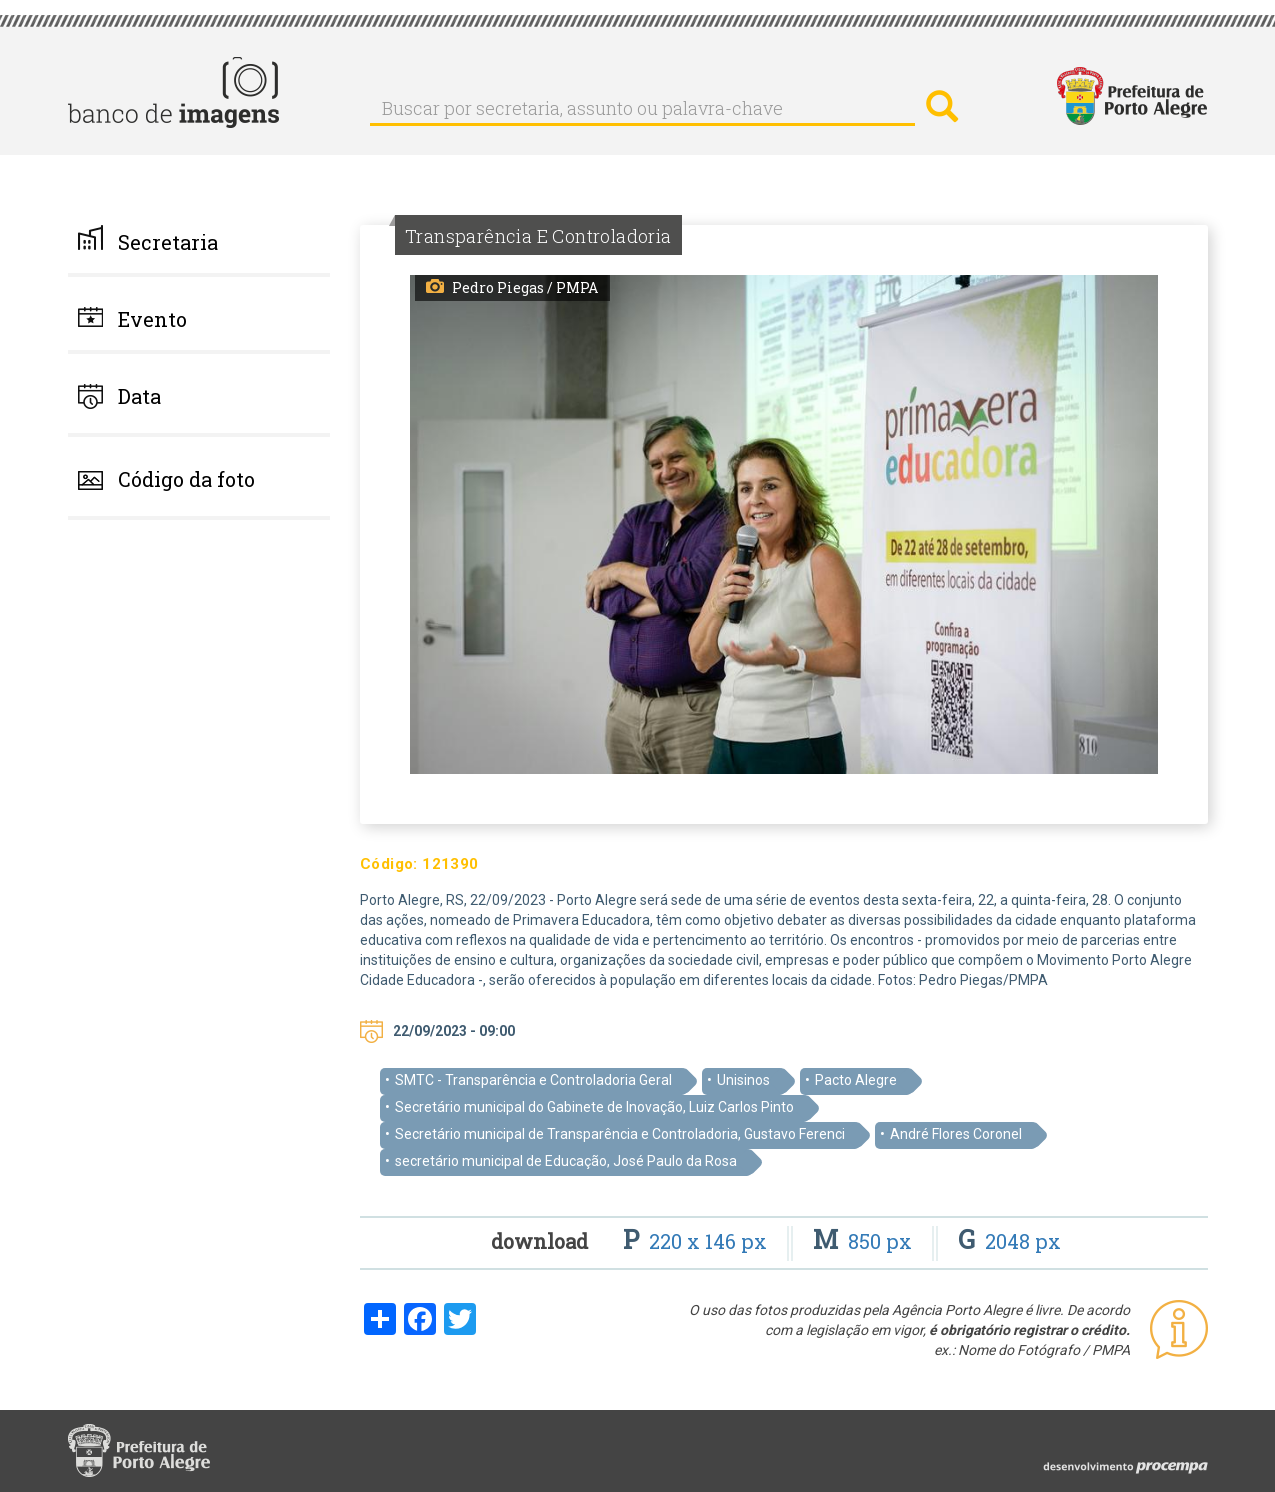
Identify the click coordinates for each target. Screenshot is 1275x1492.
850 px (865, 1241)
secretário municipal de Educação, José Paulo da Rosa (566, 1161)
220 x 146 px (697, 1241)
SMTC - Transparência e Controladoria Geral (533, 1080)
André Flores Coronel (956, 1134)
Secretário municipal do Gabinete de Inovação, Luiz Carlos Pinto (594, 1107)
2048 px (1009, 1241)
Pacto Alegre (856, 1080)
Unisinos (743, 1080)
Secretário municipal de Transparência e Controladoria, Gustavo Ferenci (620, 1134)
